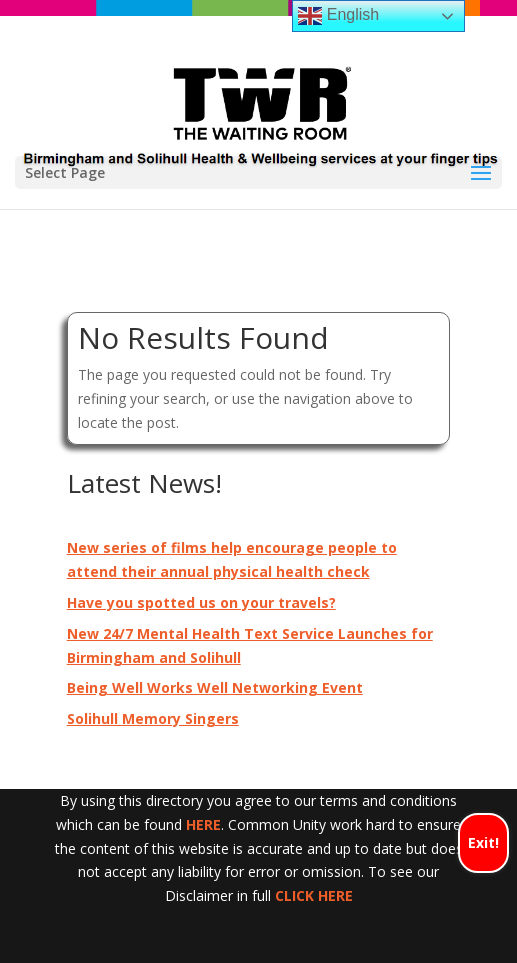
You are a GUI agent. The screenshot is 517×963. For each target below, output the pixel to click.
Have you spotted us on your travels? (201, 602)
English (338, 16)
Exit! (483, 842)
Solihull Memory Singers (153, 718)
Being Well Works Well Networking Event (215, 687)
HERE (203, 824)
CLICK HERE (314, 895)
